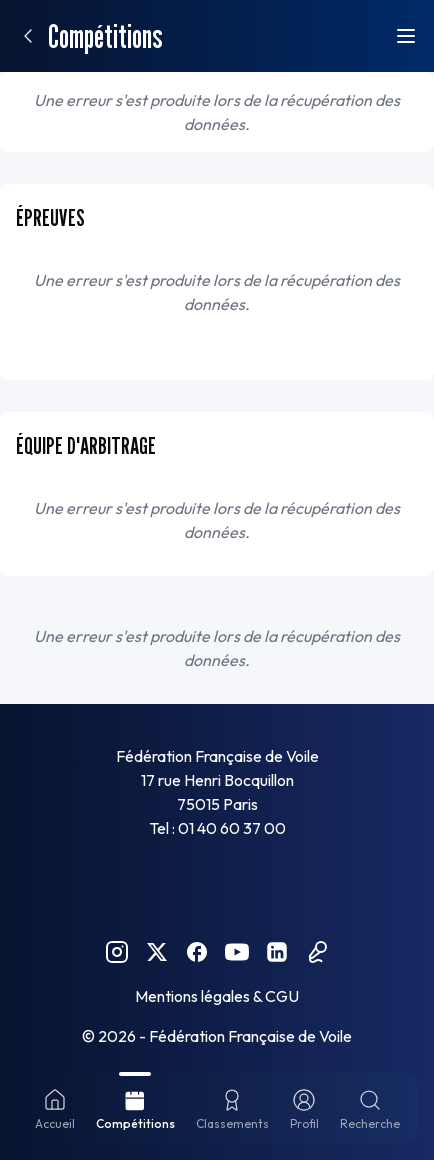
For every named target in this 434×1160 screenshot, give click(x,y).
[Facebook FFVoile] (197, 952)
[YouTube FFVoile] (237, 952)
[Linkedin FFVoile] (277, 952)
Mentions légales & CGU (217, 996)
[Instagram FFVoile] (117, 952)
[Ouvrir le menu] (406, 36)
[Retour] (28, 36)
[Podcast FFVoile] (317, 952)
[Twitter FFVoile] (157, 952)
